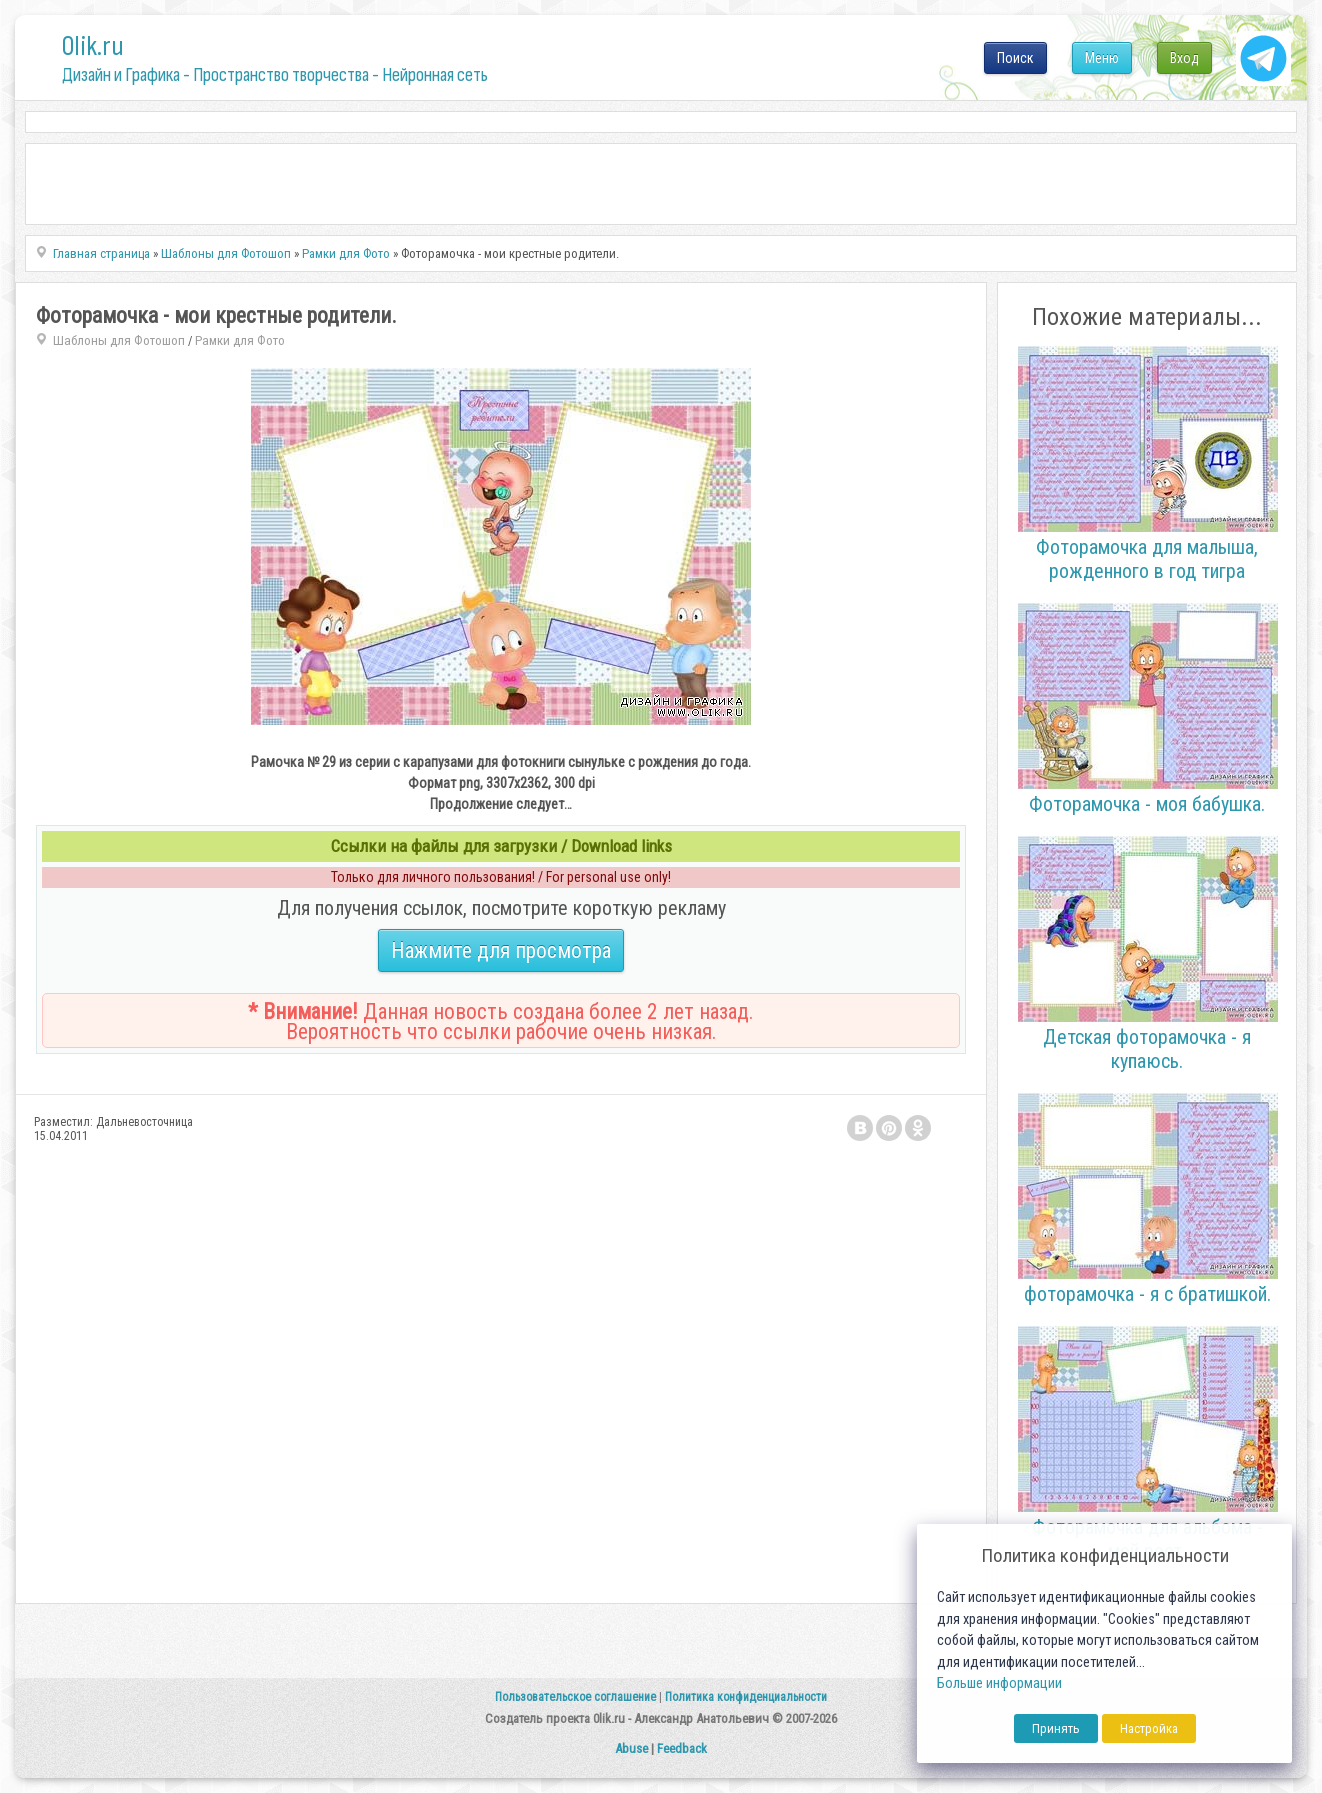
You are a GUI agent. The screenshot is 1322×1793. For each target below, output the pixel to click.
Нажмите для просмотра (501, 950)
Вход (1184, 58)
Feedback (682, 1748)
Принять (1056, 1728)
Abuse (631, 1748)
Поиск (1015, 58)
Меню (1102, 58)
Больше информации (999, 1683)
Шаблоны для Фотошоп (119, 340)
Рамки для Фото (240, 340)
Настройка (1149, 1728)
